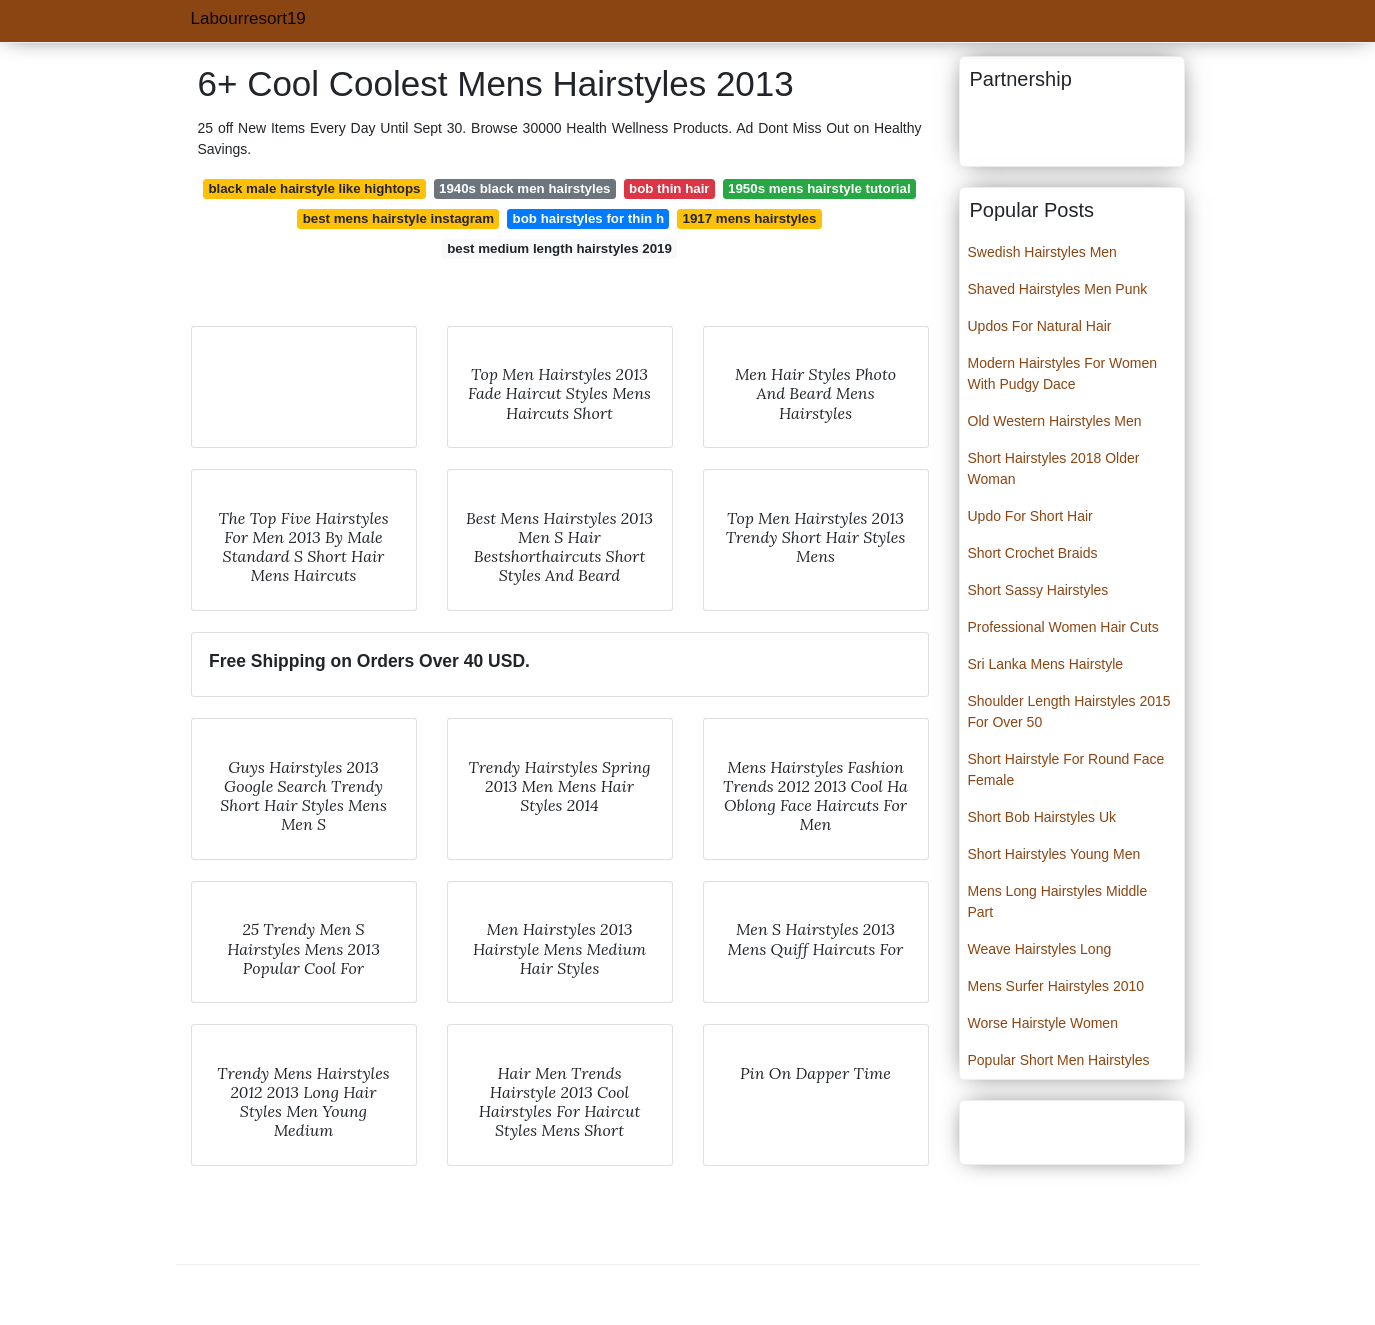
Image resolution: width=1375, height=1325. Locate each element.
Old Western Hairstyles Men (1055, 421)
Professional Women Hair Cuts (1063, 627)
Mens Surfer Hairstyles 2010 (1056, 986)
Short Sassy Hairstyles (1038, 590)
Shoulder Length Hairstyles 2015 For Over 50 (1069, 711)
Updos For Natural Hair (1040, 326)
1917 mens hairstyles (750, 218)
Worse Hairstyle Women (1043, 1023)
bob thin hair (669, 188)
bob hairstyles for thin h (588, 218)
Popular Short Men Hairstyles (1059, 1060)
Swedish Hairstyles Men (1042, 252)
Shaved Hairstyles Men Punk (1058, 289)
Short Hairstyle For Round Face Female (1066, 769)
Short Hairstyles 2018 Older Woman (1054, 468)
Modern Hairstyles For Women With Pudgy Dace (1063, 373)
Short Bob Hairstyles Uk (1042, 817)
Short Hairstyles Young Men (1054, 854)
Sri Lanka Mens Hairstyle (1046, 664)
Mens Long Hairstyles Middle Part (1058, 901)
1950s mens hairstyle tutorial (819, 188)
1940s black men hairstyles (525, 188)
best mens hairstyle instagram (398, 218)
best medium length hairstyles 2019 (559, 248)
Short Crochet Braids (1033, 553)
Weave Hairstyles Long (1040, 949)
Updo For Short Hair (1030, 516)
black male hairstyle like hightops (314, 188)
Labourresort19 (248, 18)
